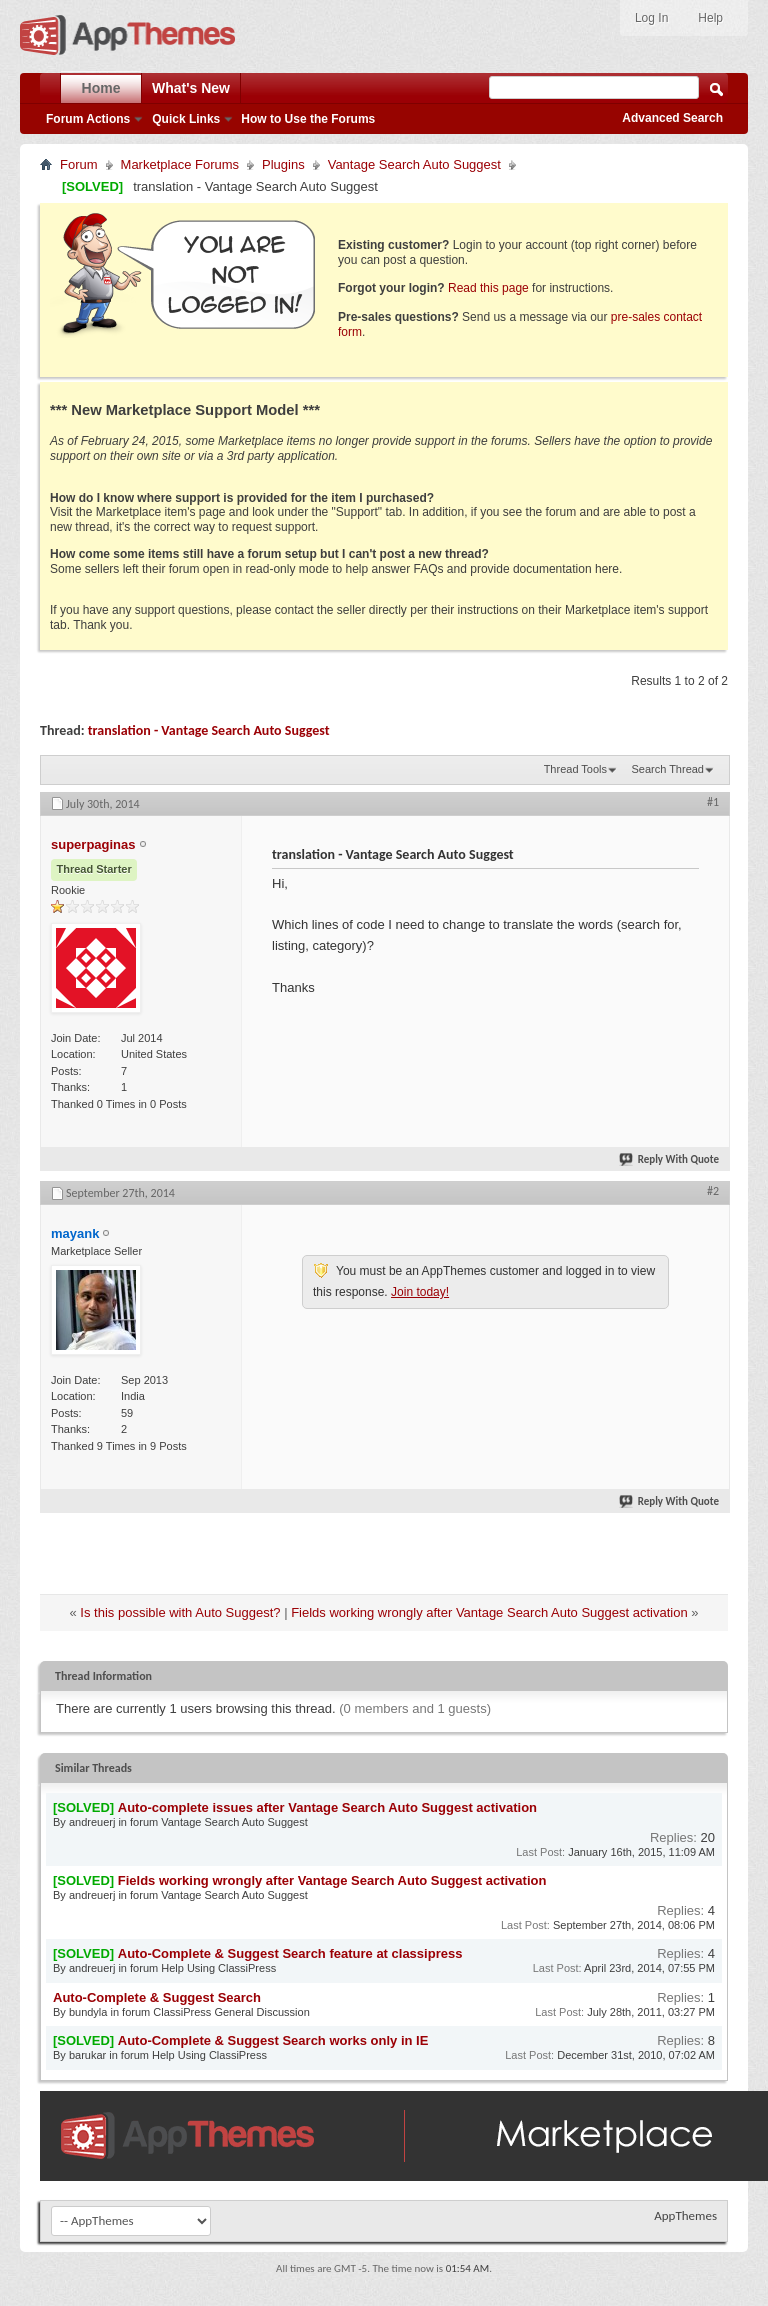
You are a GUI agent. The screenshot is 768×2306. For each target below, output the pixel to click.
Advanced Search (672, 118)
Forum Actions (88, 119)
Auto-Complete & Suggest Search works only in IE (273, 2040)
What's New (191, 88)
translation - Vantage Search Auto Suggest (209, 730)
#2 (713, 1191)
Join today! (420, 1292)
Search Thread (667, 769)
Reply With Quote (670, 1159)
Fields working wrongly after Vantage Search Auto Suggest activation (489, 1612)
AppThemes (685, 2215)
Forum (79, 164)
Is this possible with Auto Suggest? (180, 1612)
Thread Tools (575, 769)
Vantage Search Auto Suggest (414, 164)
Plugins (283, 164)
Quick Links (186, 119)
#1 (713, 802)
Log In (651, 18)
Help (710, 18)
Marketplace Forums (180, 164)
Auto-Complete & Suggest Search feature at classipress (290, 1953)
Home (101, 88)
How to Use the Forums (308, 119)
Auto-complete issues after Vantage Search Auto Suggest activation (327, 1807)
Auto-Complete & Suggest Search (157, 1997)
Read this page (488, 288)
